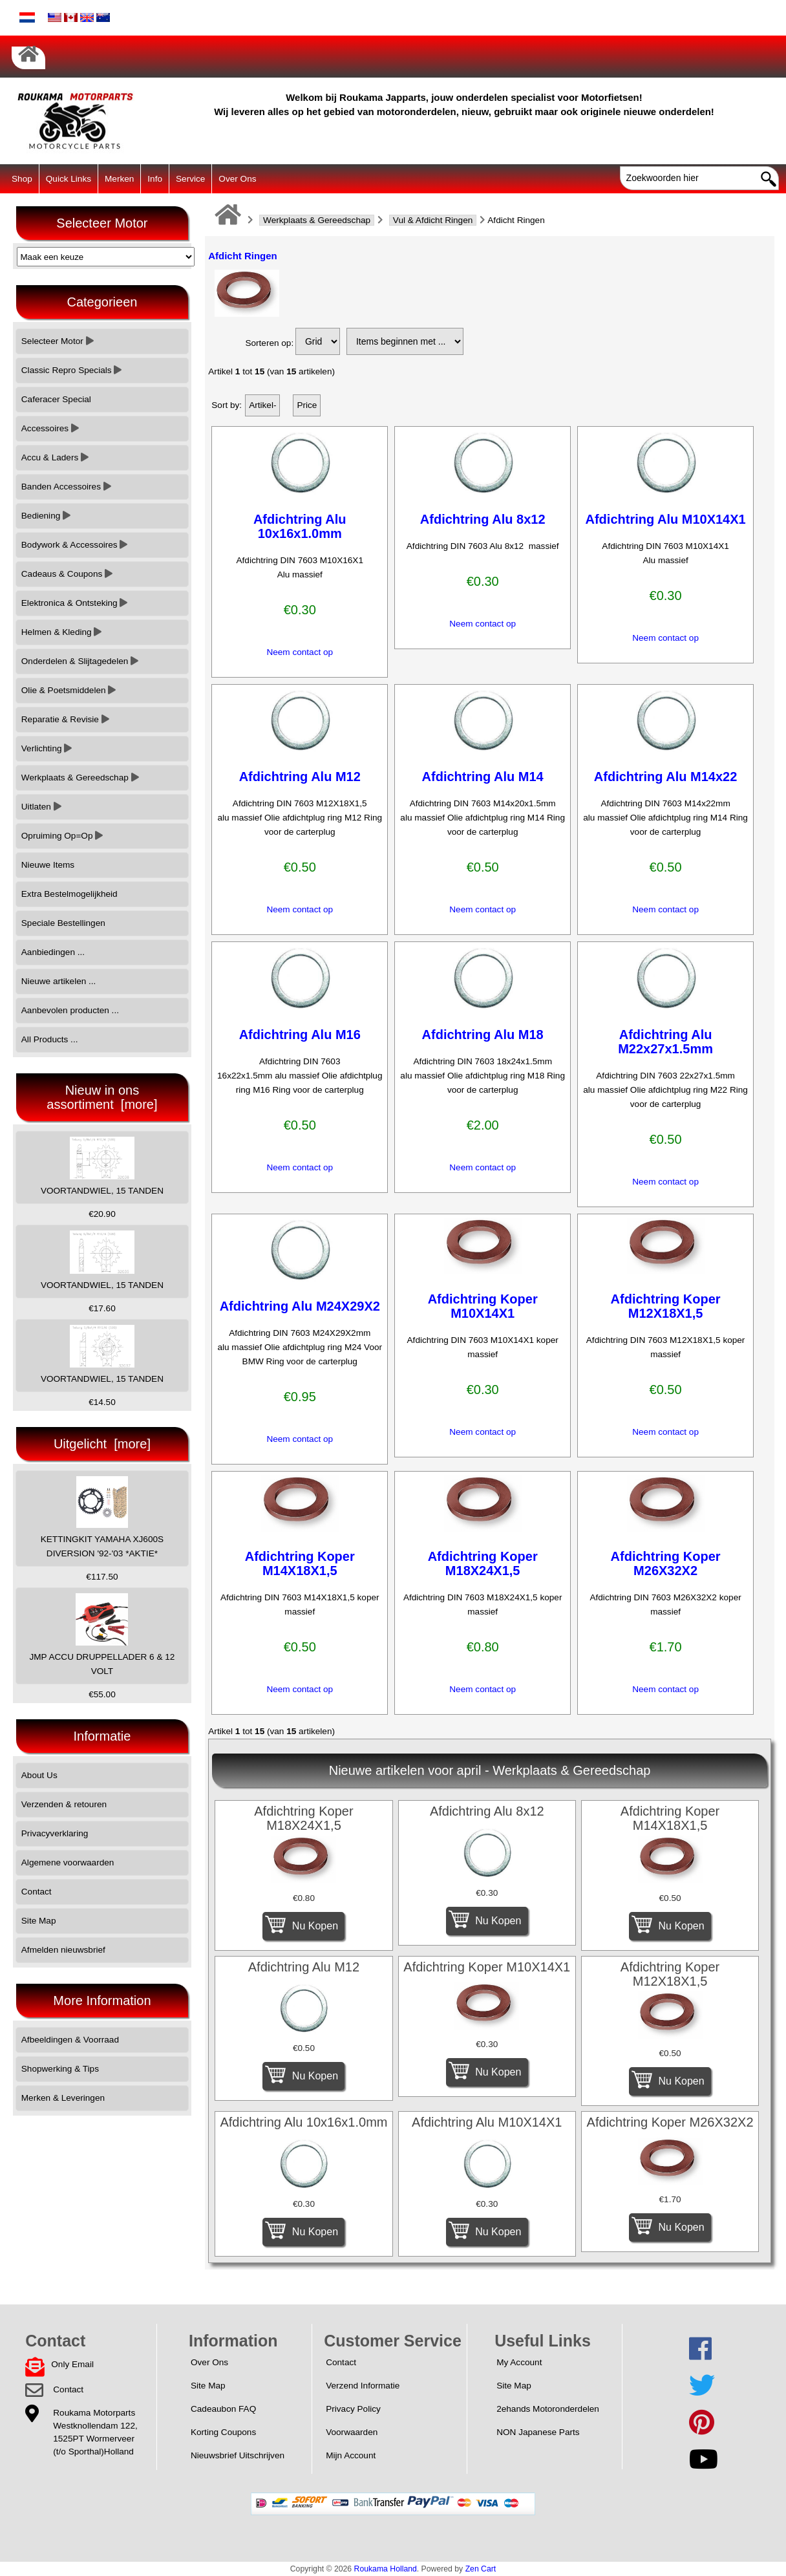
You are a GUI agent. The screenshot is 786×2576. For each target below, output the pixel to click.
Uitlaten (41, 806)
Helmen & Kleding (61, 632)
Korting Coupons (223, 2432)
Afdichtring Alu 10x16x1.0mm (299, 526)
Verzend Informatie (362, 2385)
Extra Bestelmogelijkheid (69, 894)
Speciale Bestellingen (63, 923)
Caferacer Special (56, 399)
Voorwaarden (351, 2432)
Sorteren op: (269, 343)
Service (190, 179)
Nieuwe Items (47, 865)
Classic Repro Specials (71, 370)
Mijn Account (351, 2455)
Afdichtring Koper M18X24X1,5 (483, 1563)
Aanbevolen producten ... (70, 1010)
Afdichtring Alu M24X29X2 (300, 1306)
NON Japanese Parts (537, 2432)
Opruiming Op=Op (62, 836)
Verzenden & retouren (64, 1804)
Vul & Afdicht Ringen (433, 220)
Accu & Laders (55, 457)
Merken (119, 179)
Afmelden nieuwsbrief (63, 1950)
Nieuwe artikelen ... (58, 981)
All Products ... (49, 1039)
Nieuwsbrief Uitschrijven (237, 2455)
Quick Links (68, 179)
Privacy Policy (353, 2409)
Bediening (45, 516)
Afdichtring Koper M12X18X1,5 (666, 1306)
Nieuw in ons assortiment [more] (102, 1097)
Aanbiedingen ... (53, 952)
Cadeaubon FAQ (223, 2409)
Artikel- (262, 405)
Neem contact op (299, 652)
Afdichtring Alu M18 (483, 1034)
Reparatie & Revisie (65, 719)
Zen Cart (480, 2568)
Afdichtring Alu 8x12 (483, 519)
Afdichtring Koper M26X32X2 (666, 1563)
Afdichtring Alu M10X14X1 (666, 519)
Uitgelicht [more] (102, 1444)
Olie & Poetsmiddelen (68, 690)
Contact (36, 1891)
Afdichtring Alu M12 (300, 776)
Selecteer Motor (57, 341)
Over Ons (237, 179)
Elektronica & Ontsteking (74, 603)
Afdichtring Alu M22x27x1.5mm (665, 1041)
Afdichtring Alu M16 (300, 1034)
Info (154, 179)
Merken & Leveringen (63, 2098)
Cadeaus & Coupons (66, 574)
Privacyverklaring (55, 1833)
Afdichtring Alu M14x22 (666, 776)
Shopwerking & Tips (60, 2069)
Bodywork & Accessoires (74, 545)
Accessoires (50, 428)
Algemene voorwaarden (67, 1862)
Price (307, 405)
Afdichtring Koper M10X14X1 (483, 1306)
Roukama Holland (385, 2568)
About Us (39, 1775)
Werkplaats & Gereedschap (316, 220)
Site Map (38, 1921)
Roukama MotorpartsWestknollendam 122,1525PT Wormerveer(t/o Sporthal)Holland (95, 2432)
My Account (519, 2362)
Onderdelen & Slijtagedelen (79, 661)
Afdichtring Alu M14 (483, 776)
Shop (22, 179)
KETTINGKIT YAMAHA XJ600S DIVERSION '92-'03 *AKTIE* (102, 1517)
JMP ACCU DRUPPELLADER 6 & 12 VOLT (102, 1634)
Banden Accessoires (66, 486)
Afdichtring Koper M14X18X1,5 (300, 1563)
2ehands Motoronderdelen (547, 2409)
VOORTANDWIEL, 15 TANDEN (102, 1166)
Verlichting (46, 748)
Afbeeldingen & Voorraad (70, 2040)
